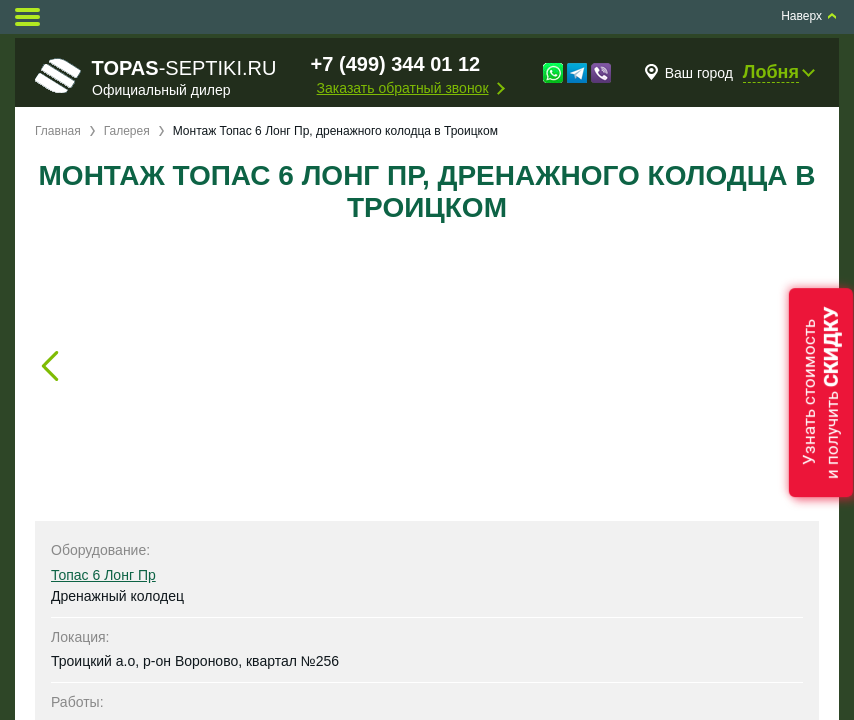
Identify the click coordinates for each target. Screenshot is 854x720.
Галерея (127, 131)
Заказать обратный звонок (403, 88)
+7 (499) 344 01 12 (396, 64)
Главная (58, 131)
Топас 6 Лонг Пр (103, 575)
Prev (50, 366)
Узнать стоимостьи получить (821, 392)
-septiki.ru (155, 77)
